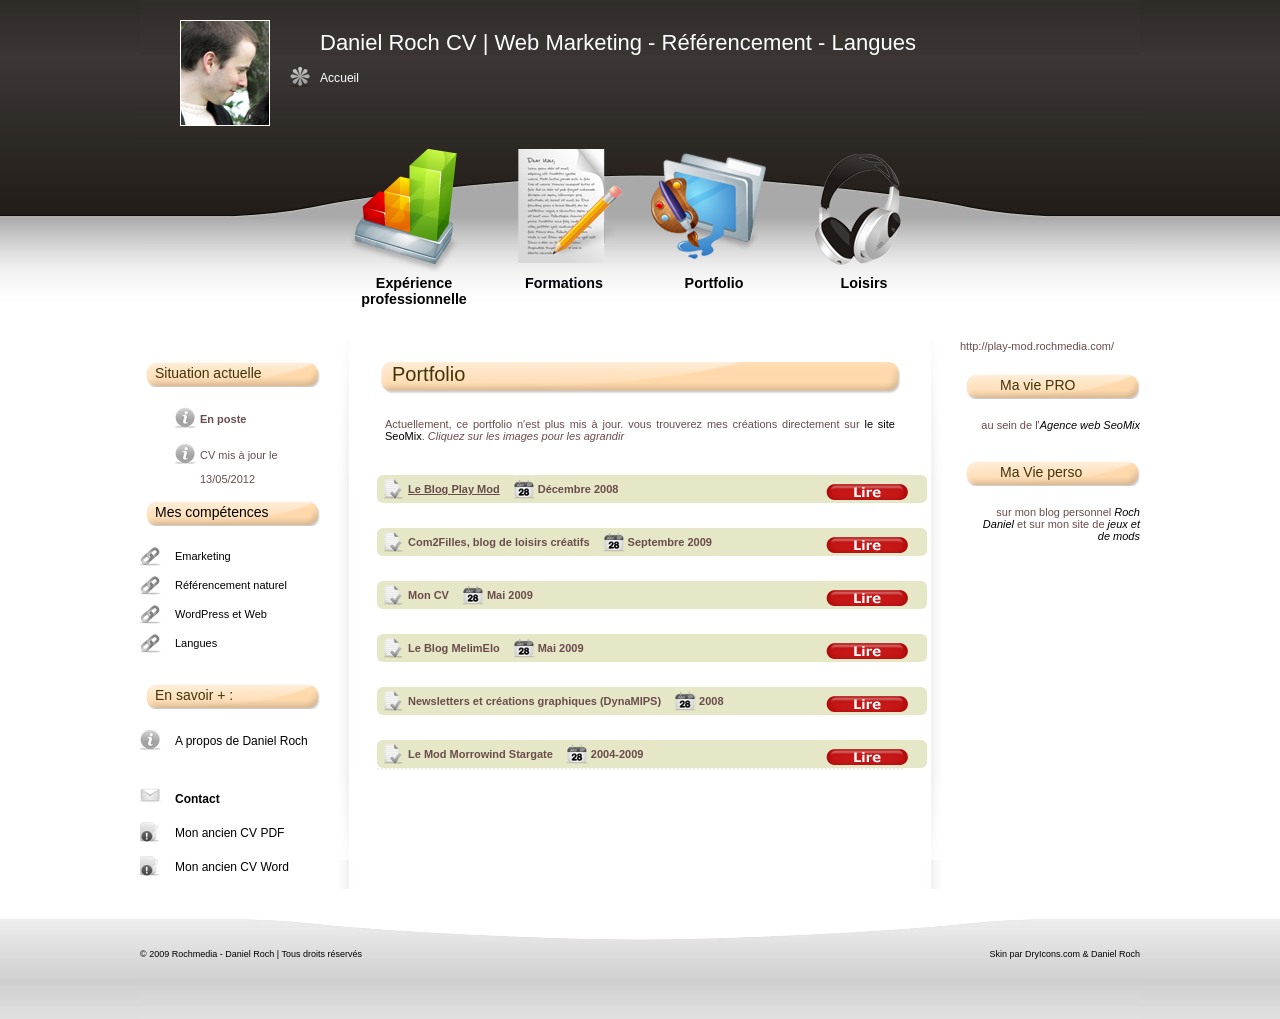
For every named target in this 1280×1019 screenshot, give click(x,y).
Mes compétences (212, 512)
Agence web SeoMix (1090, 425)
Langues (196, 643)
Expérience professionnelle (414, 205)
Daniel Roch (1115, 954)
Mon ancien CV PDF (229, 833)
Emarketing (203, 556)
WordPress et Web (221, 614)
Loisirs (864, 205)
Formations (564, 205)
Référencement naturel (231, 585)
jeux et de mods (1119, 530)
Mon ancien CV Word (232, 867)
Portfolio (714, 205)
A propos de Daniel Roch (241, 741)
